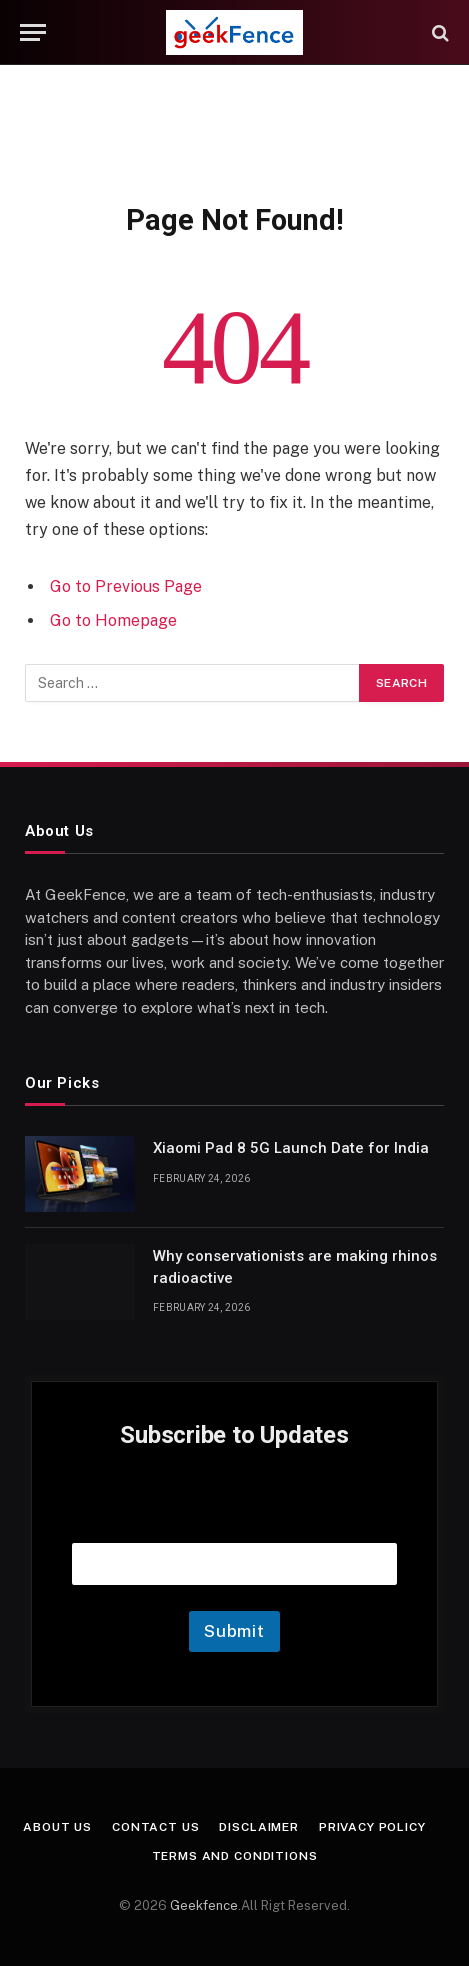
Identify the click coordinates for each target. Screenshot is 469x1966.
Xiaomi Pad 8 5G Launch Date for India (291, 1148)
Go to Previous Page (126, 586)
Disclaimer (258, 1827)
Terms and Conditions (235, 1856)
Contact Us (155, 1827)
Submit (234, 1631)
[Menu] (33, 32)
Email (235, 1517)
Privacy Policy (372, 1827)
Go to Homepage (113, 620)
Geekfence (204, 1905)
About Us (57, 1827)
